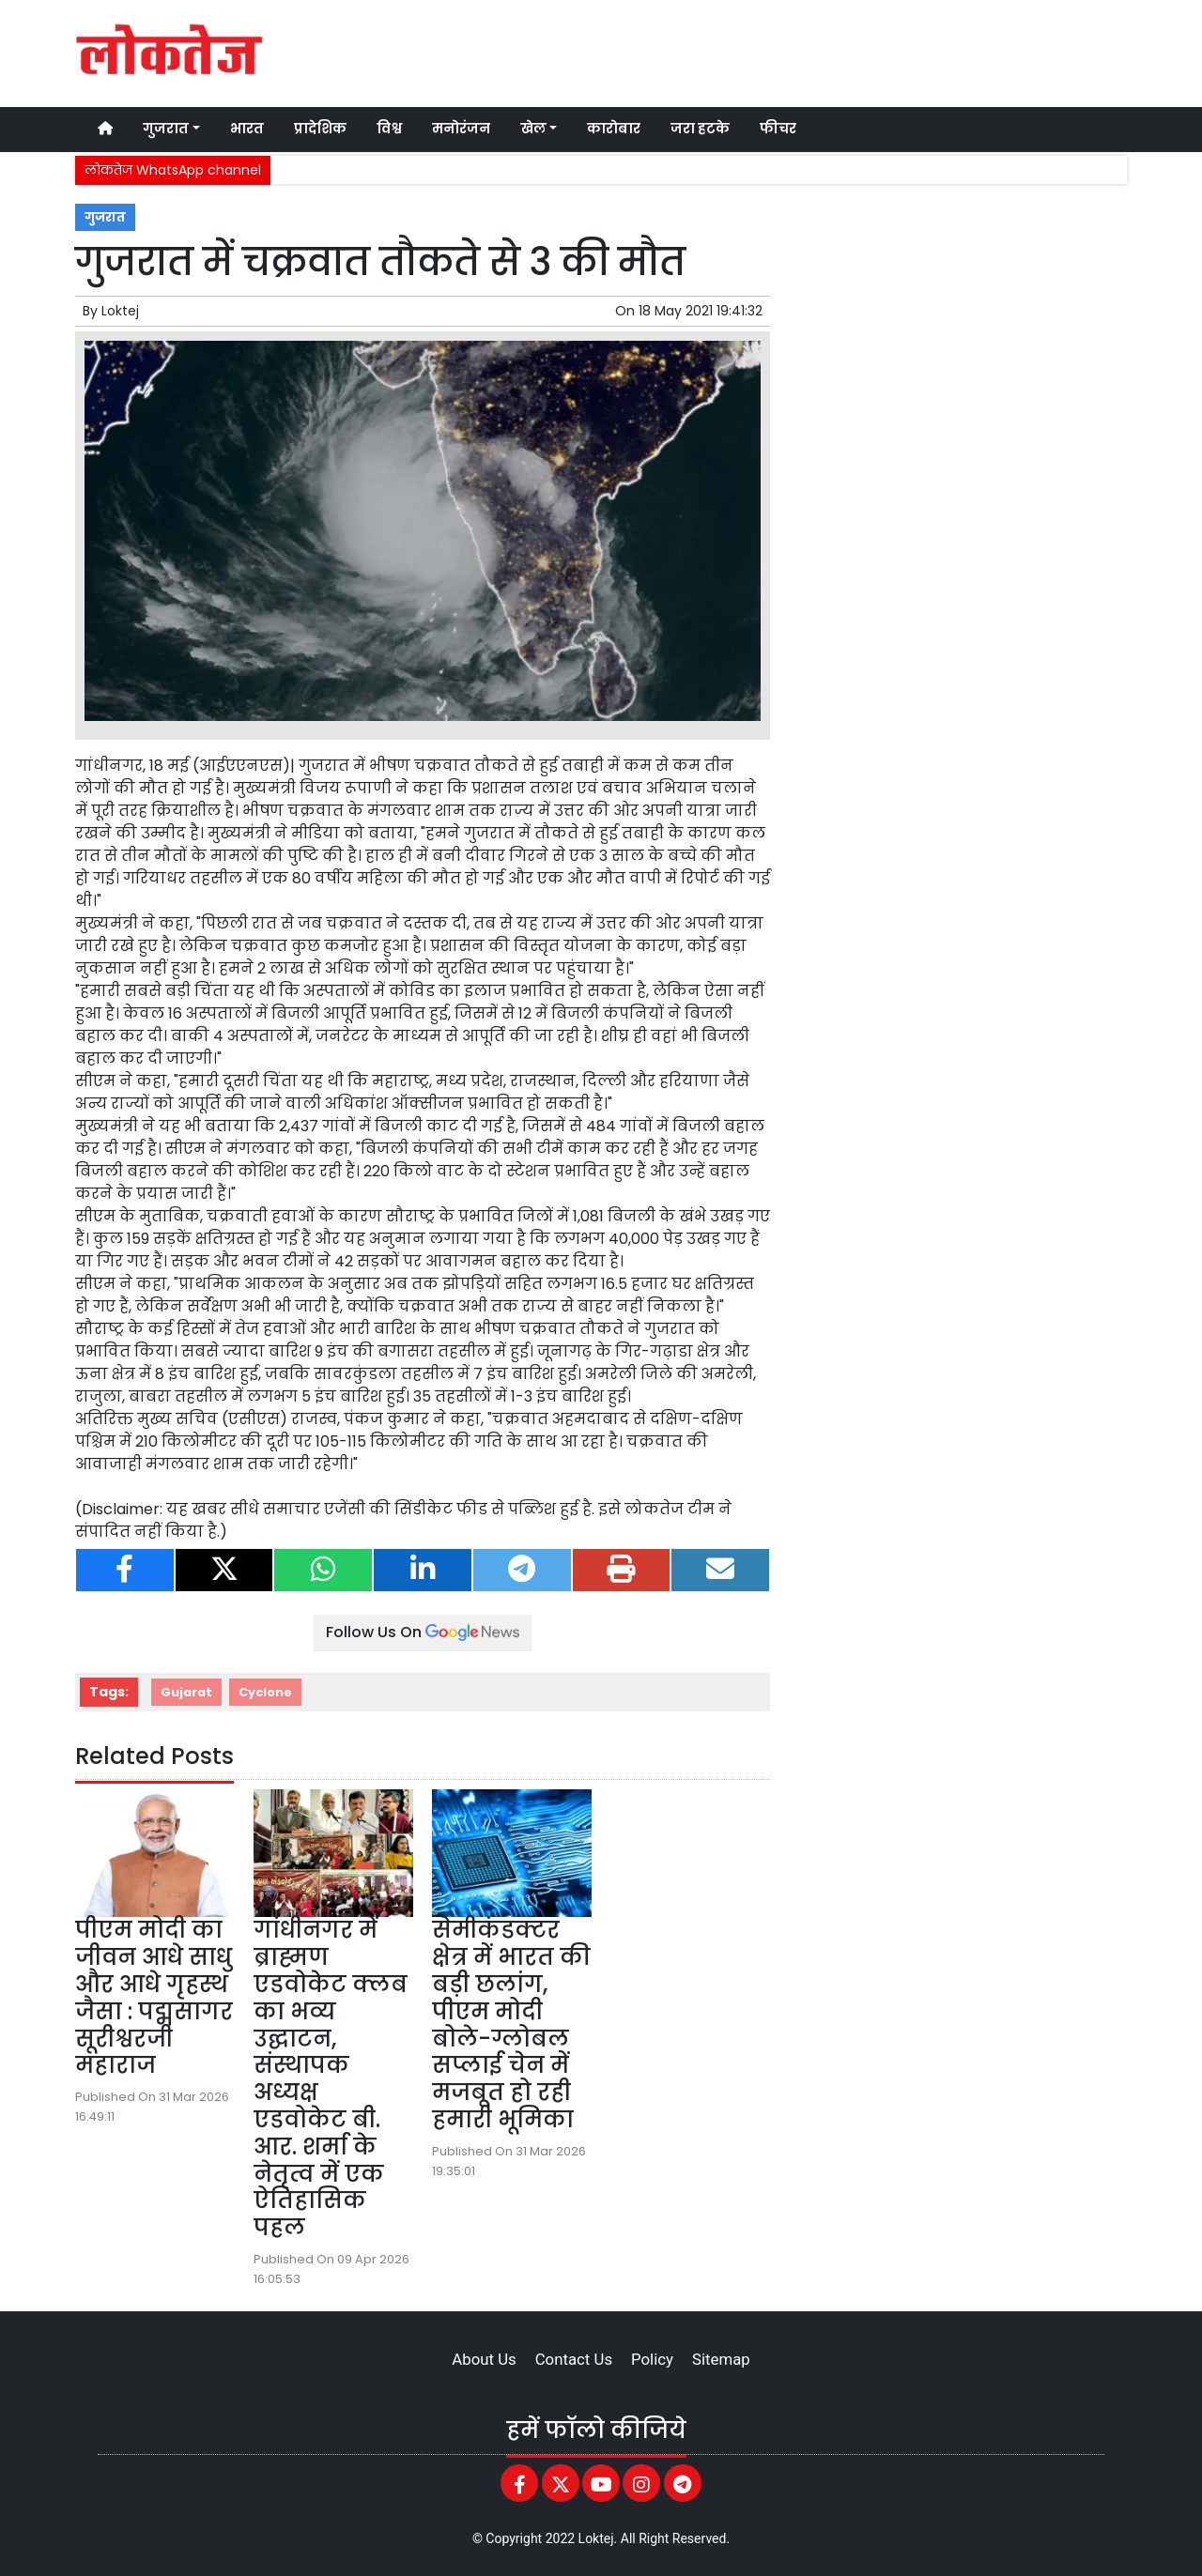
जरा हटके (700, 128)
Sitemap (721, 2359)
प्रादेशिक (320, 128)
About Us (484, 2359)
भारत (247, 128)
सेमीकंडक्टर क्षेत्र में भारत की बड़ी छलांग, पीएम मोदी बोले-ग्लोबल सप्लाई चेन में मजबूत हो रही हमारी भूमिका (511, 2024)
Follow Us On (422, 1632)
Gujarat (186, 1692)
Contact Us (573, 2359)
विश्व (389, 128)
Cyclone (265, 1692)
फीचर (778, 128)
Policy (652, 2359)
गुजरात (105, 217)
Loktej (120, 310)
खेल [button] (533, 128)
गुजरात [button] (166, 128)
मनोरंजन (461, 128)
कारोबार (613, 128)
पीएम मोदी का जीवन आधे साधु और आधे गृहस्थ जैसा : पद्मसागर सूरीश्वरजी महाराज (154, 1997)
